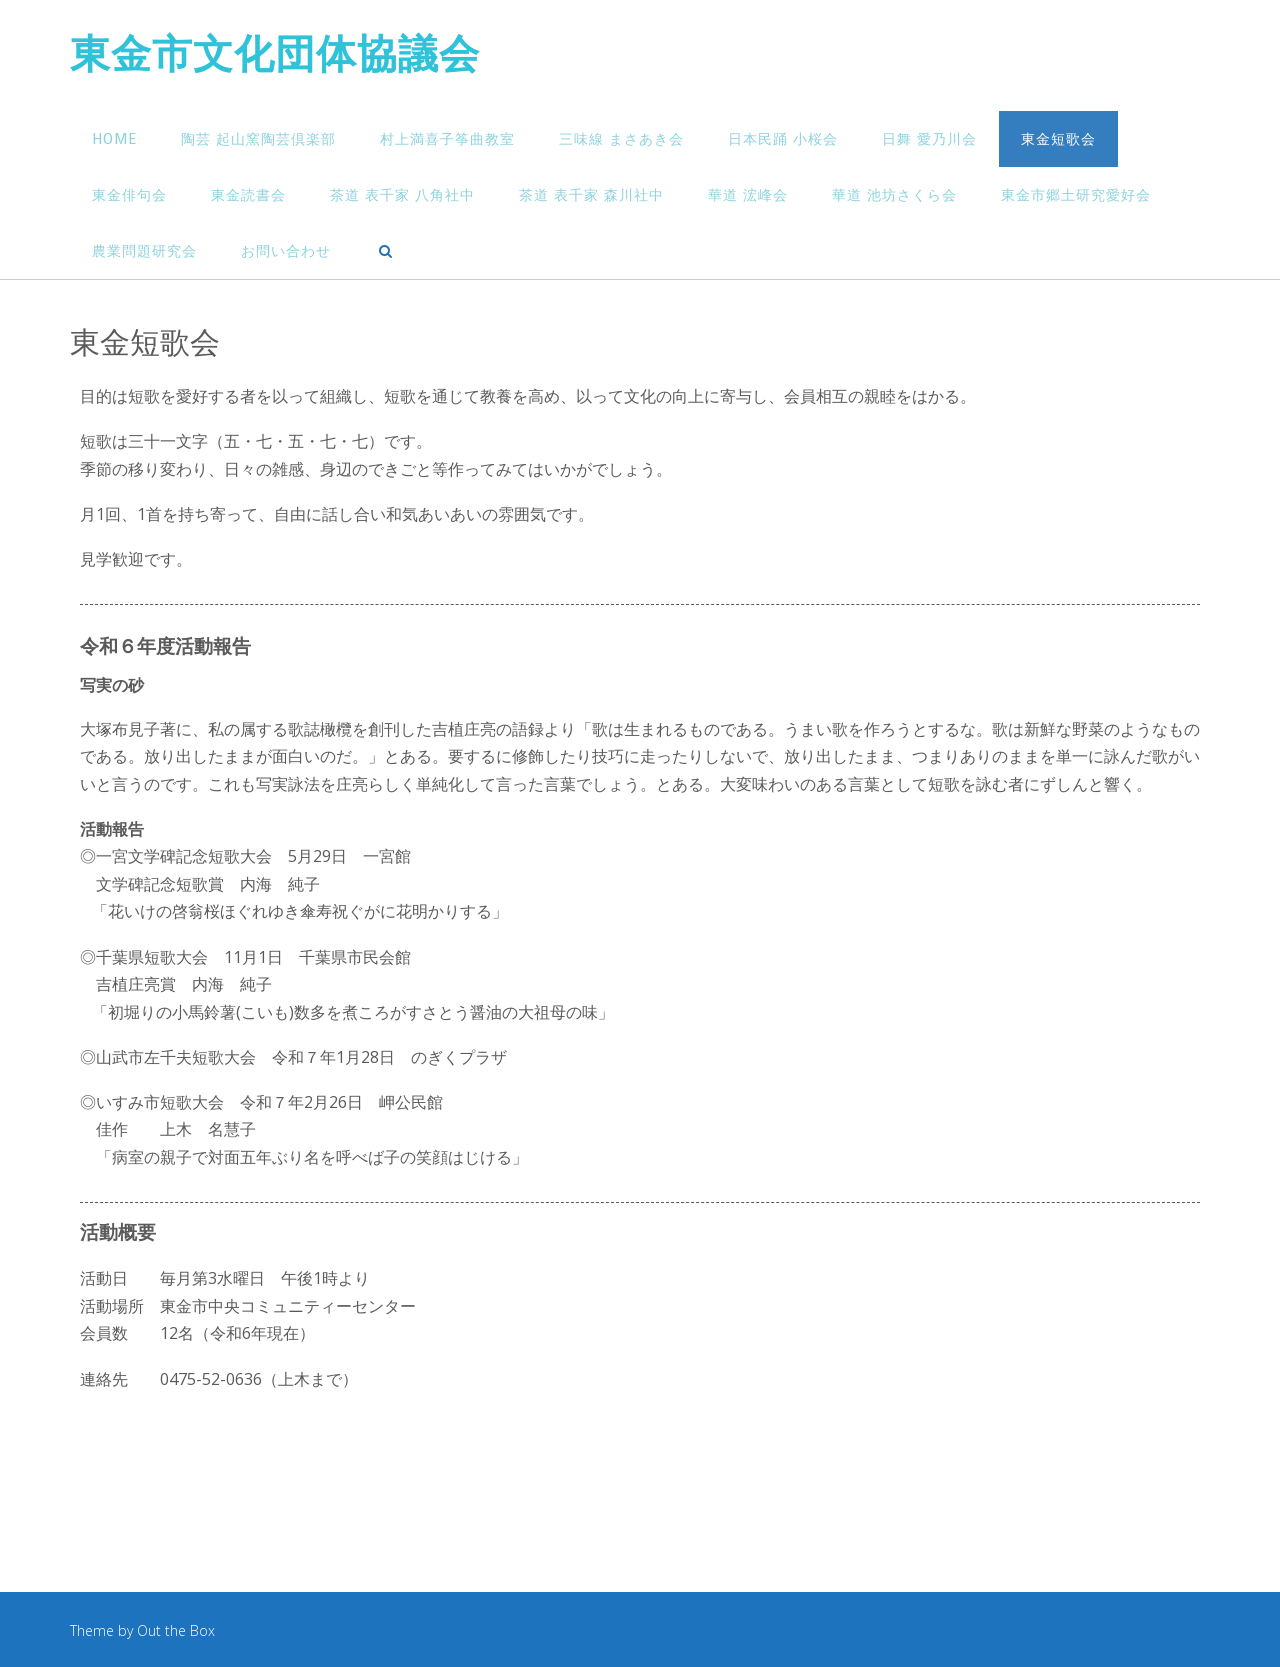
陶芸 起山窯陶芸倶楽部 (258, 139)
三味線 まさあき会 (621, 139)
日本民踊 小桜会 (783, 139)
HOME (114, 139)
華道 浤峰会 (748, 195)
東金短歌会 (1058, 139)
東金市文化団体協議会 (275, 57)
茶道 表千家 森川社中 (591, 195)
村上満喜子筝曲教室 (447, 139)
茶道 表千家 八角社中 (402, 195)
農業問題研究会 (144, 251)
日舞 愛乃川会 (929, 139)
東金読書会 (248, 195)
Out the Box (176, 1630)
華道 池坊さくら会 (894, 195)
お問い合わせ (286, 251)
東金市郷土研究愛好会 (1076, 195)
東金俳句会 (129, 195)
